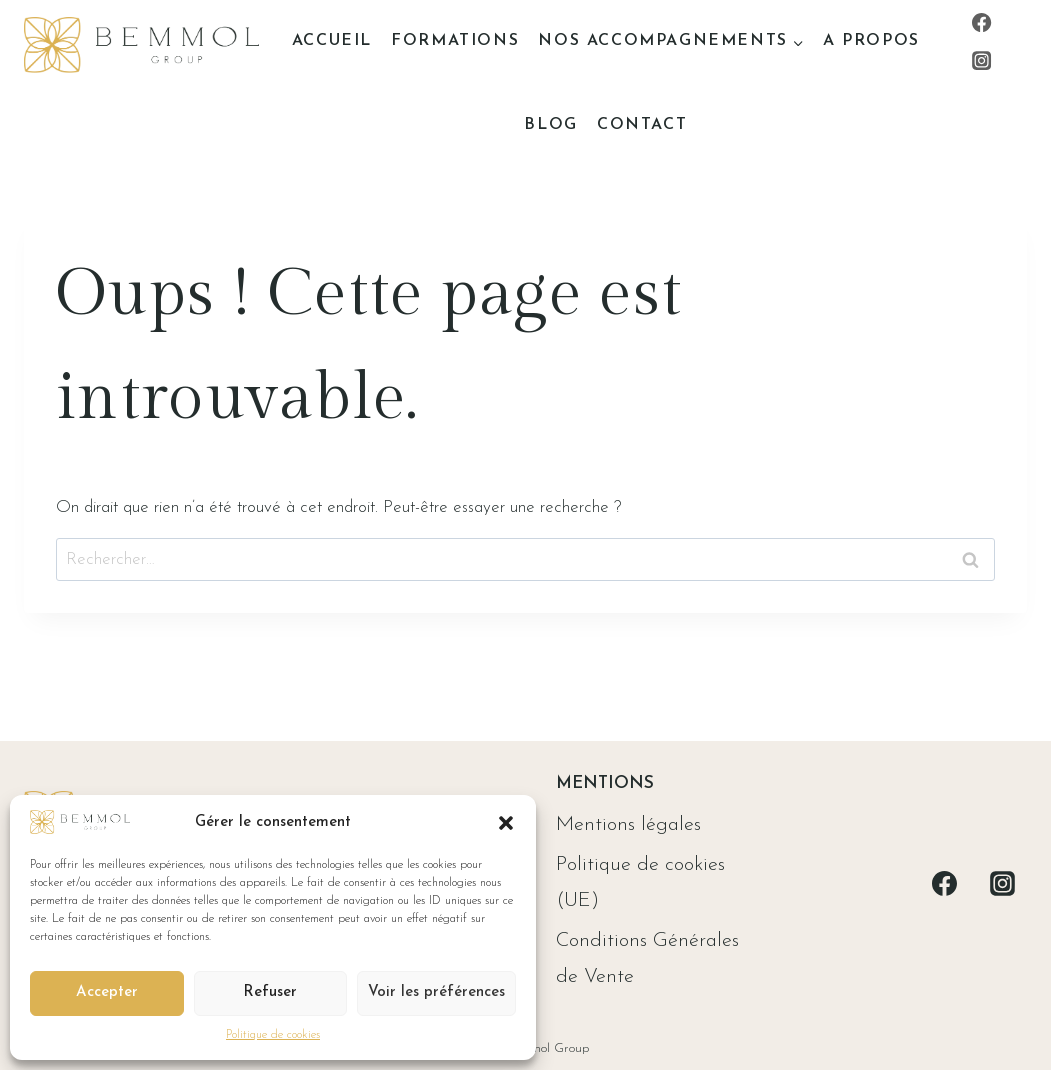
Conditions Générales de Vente (647, 959)
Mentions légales (628, 825)
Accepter (107, 992)
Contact (642, 125)
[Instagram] (982, 61)
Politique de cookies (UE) (640, 883)
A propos (871, 41)
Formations (455, 41)
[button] (506, 823)
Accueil (332, 41)
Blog (550, 125)
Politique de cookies (273, 1035)
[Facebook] (982, 22)
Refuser (270, 992)
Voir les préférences (436, 992)
